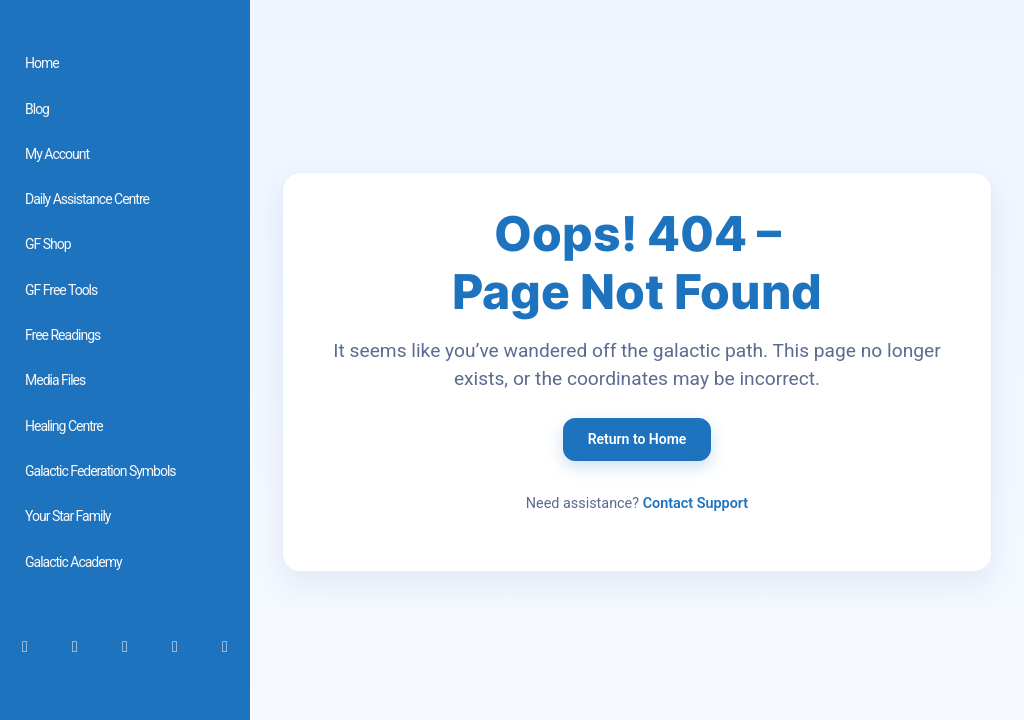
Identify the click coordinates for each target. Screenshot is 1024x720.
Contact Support (696, 503)
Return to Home (637, 439)
